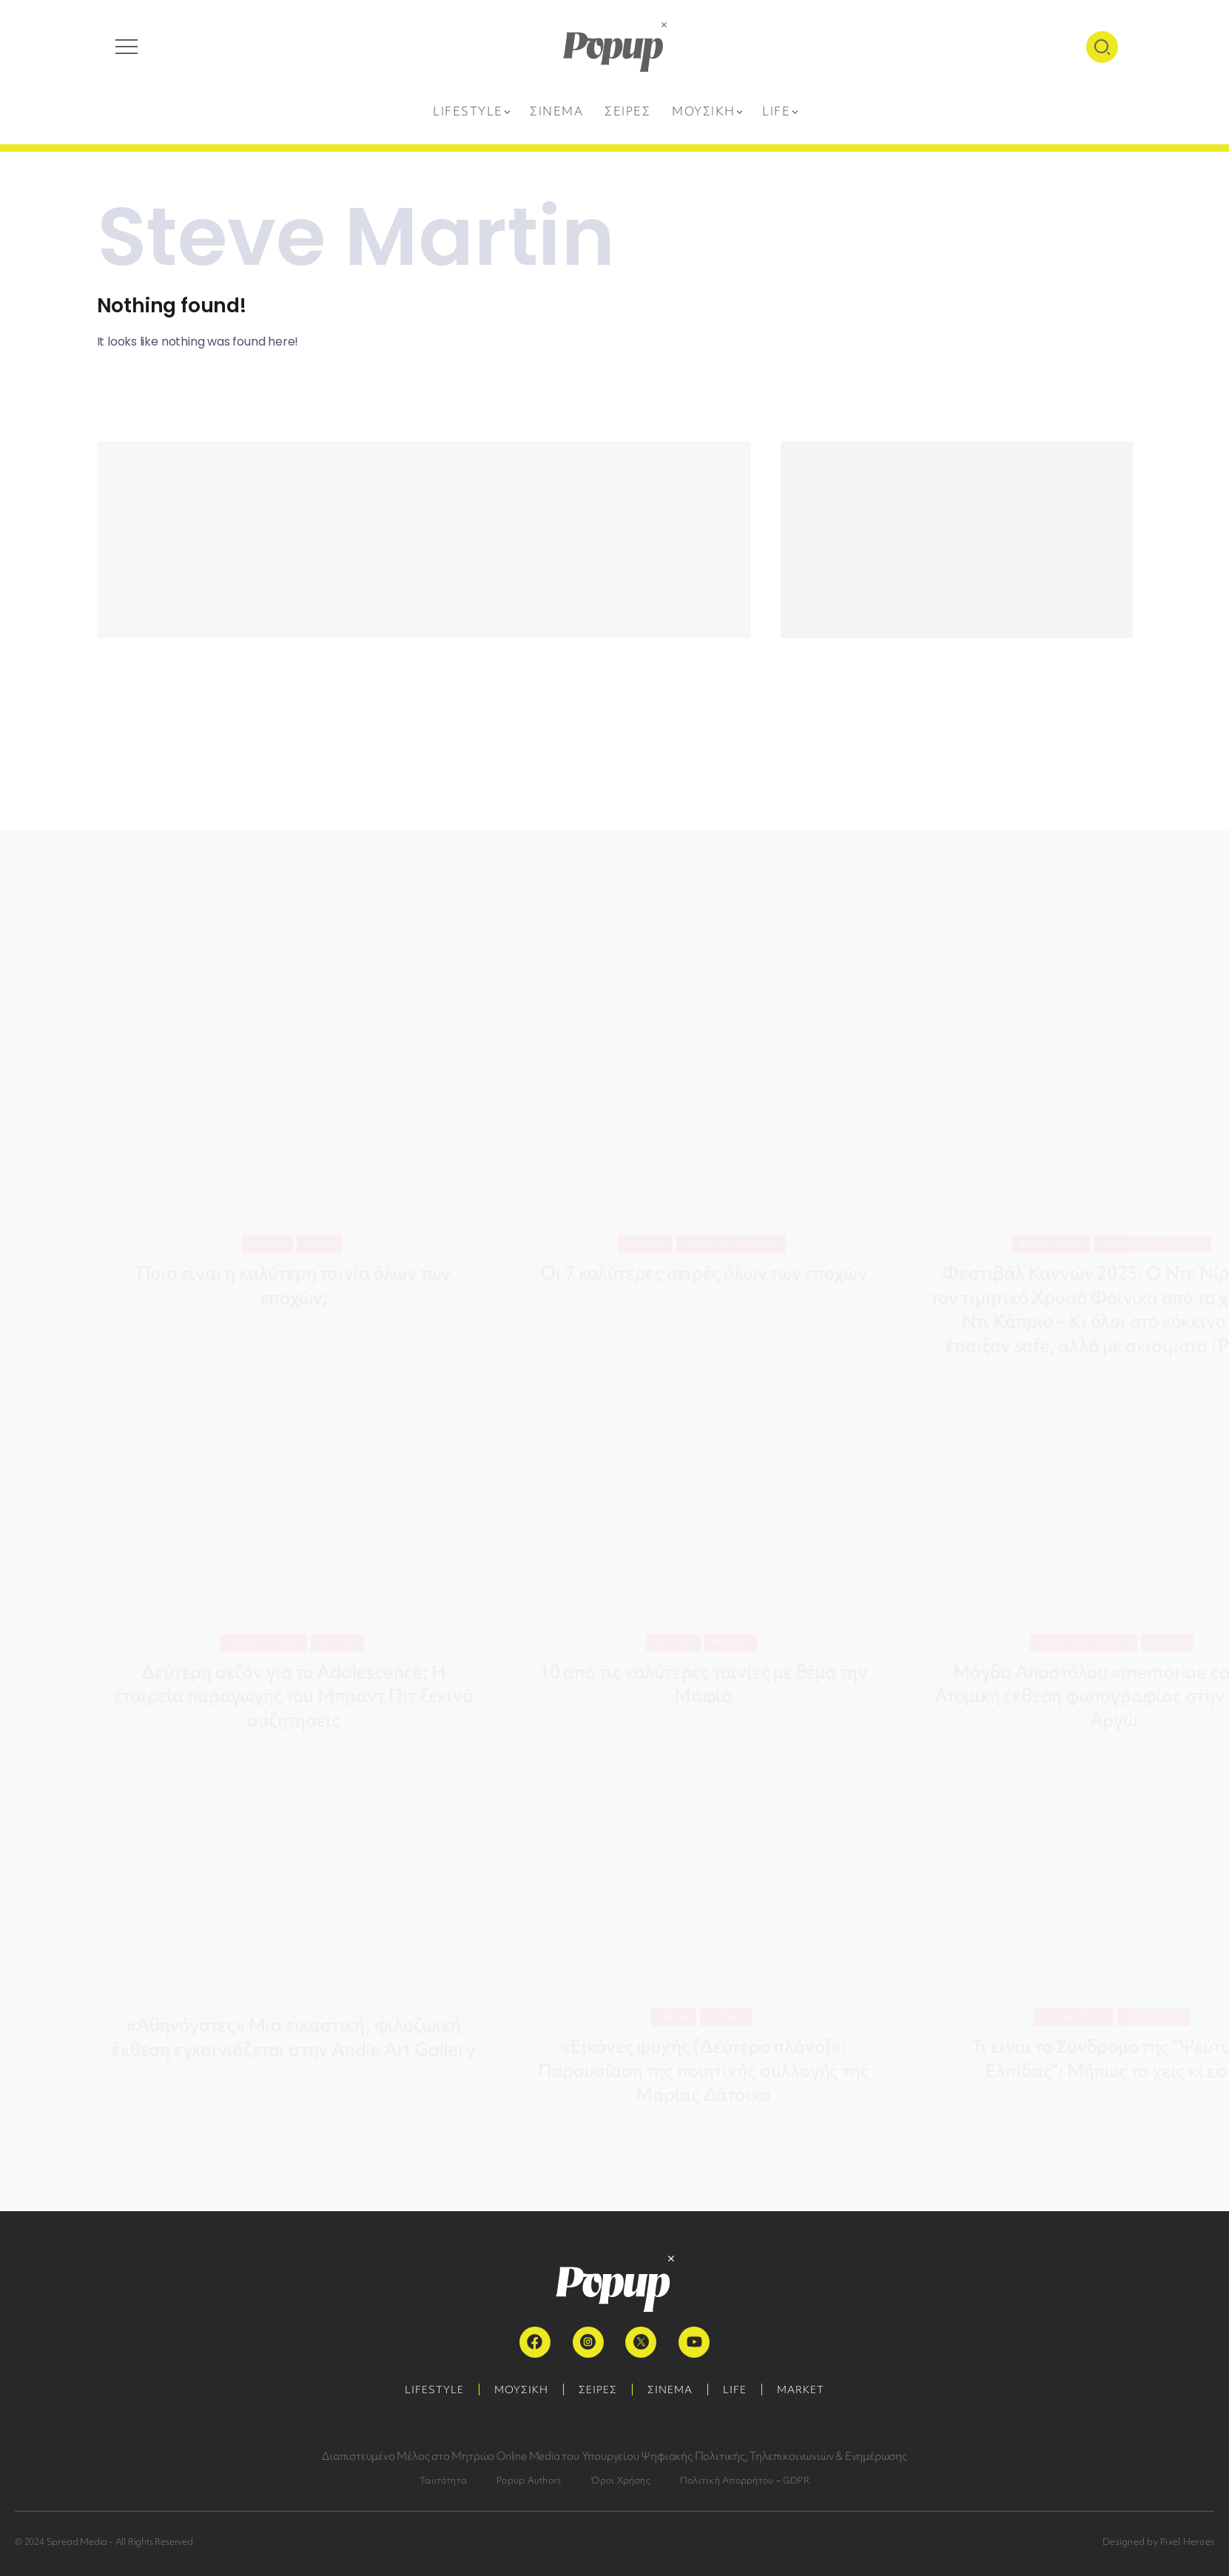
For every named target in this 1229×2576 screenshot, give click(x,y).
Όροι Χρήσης (620, 2480)
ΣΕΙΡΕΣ (598, 2389)
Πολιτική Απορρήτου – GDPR (744, 2480)
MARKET (800, 2389)
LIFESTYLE (434, 2389)
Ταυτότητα (443, 2480)
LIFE (735, 2389)
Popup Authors (528, 2480)
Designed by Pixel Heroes (1158, 2541)
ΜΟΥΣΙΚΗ (521, 2389)
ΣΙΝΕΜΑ (670, 2389)
